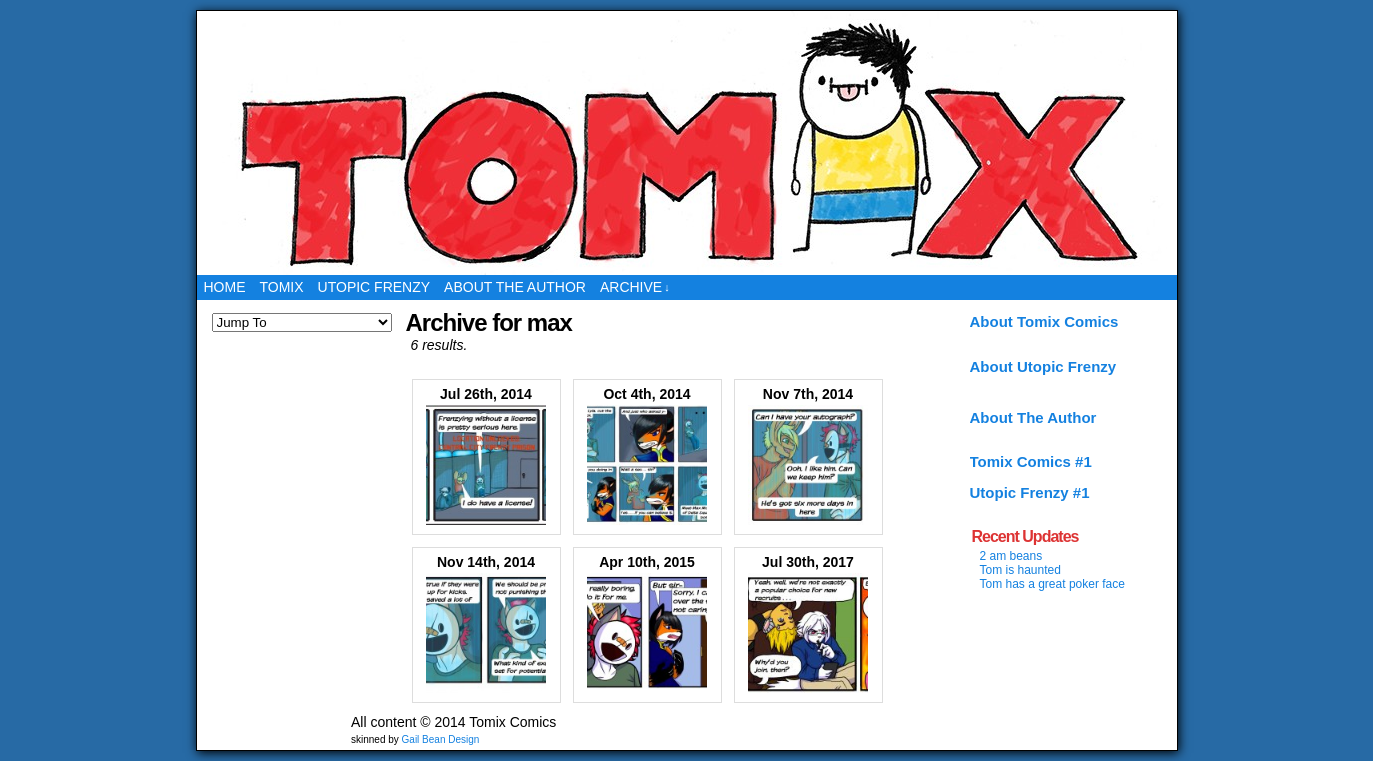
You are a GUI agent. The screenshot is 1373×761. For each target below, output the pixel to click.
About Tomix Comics (1044, 321)
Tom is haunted (1020, 570)
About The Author (1033, 417)
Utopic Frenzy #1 (1030, 492)
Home (225, 287)
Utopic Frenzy (374, 287)
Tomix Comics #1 (1031, 461)
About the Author (515, 287)
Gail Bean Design (441, 739)
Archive (635, 287)
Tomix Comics (686, 143)
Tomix (282, 287)
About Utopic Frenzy (1043, 366)
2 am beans (1011, 556)
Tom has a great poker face (1052, 584)
